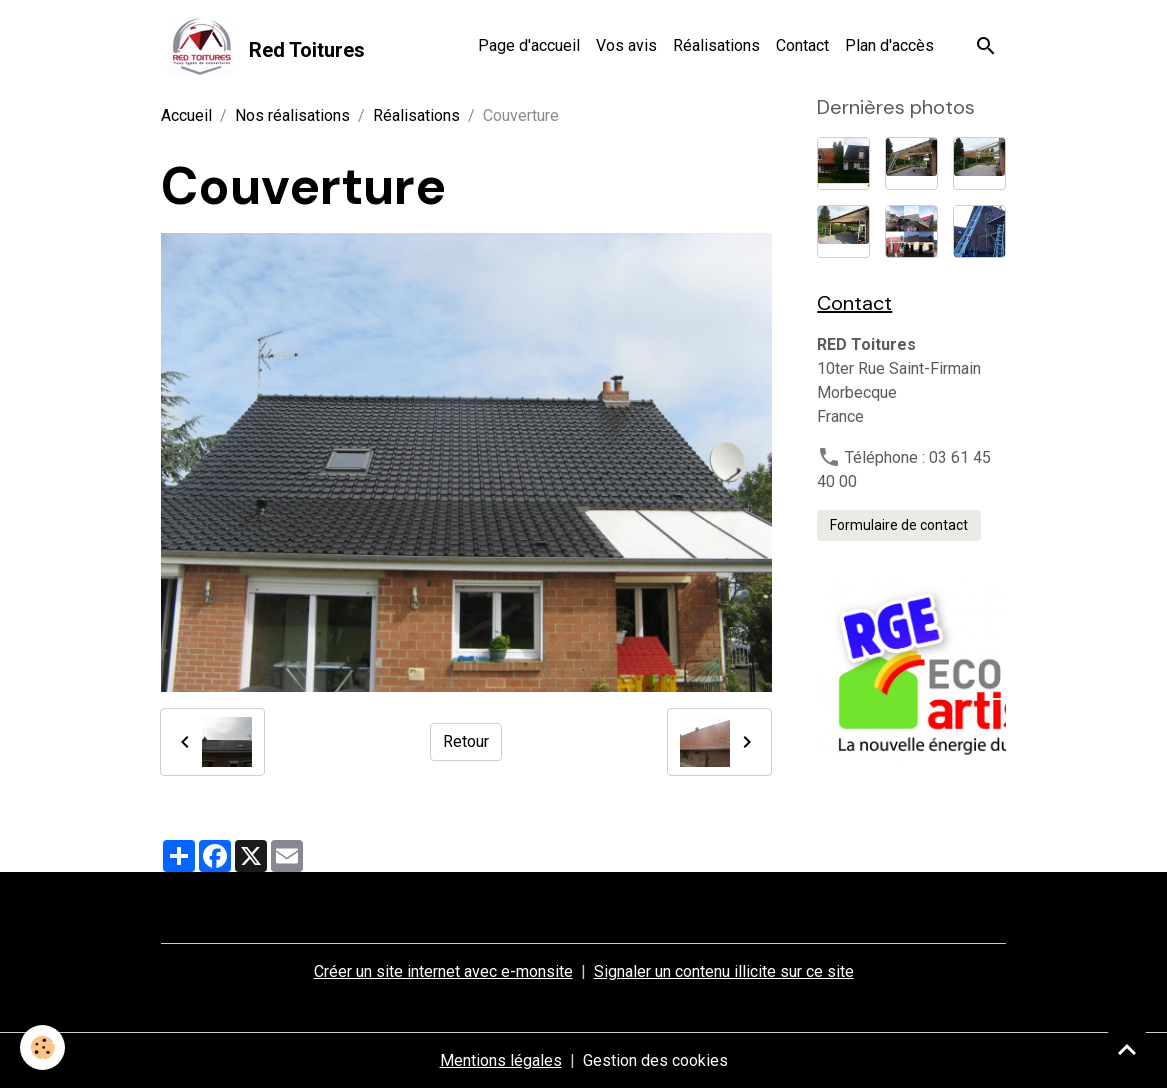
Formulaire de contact (899, 525)
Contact (802, 45)
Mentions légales (501, 1060)
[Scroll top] (1127, 1049)
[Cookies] (42, 1047)
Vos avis (626, 45)
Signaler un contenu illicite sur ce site (724, 971)
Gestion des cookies (655, 1060)
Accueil (186, 115)
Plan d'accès (889, 45)
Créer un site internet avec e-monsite (443, 971)
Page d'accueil (529, 45)
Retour (466, 741)
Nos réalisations (292, 115)
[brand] (263, 46)
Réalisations (716, 45)
